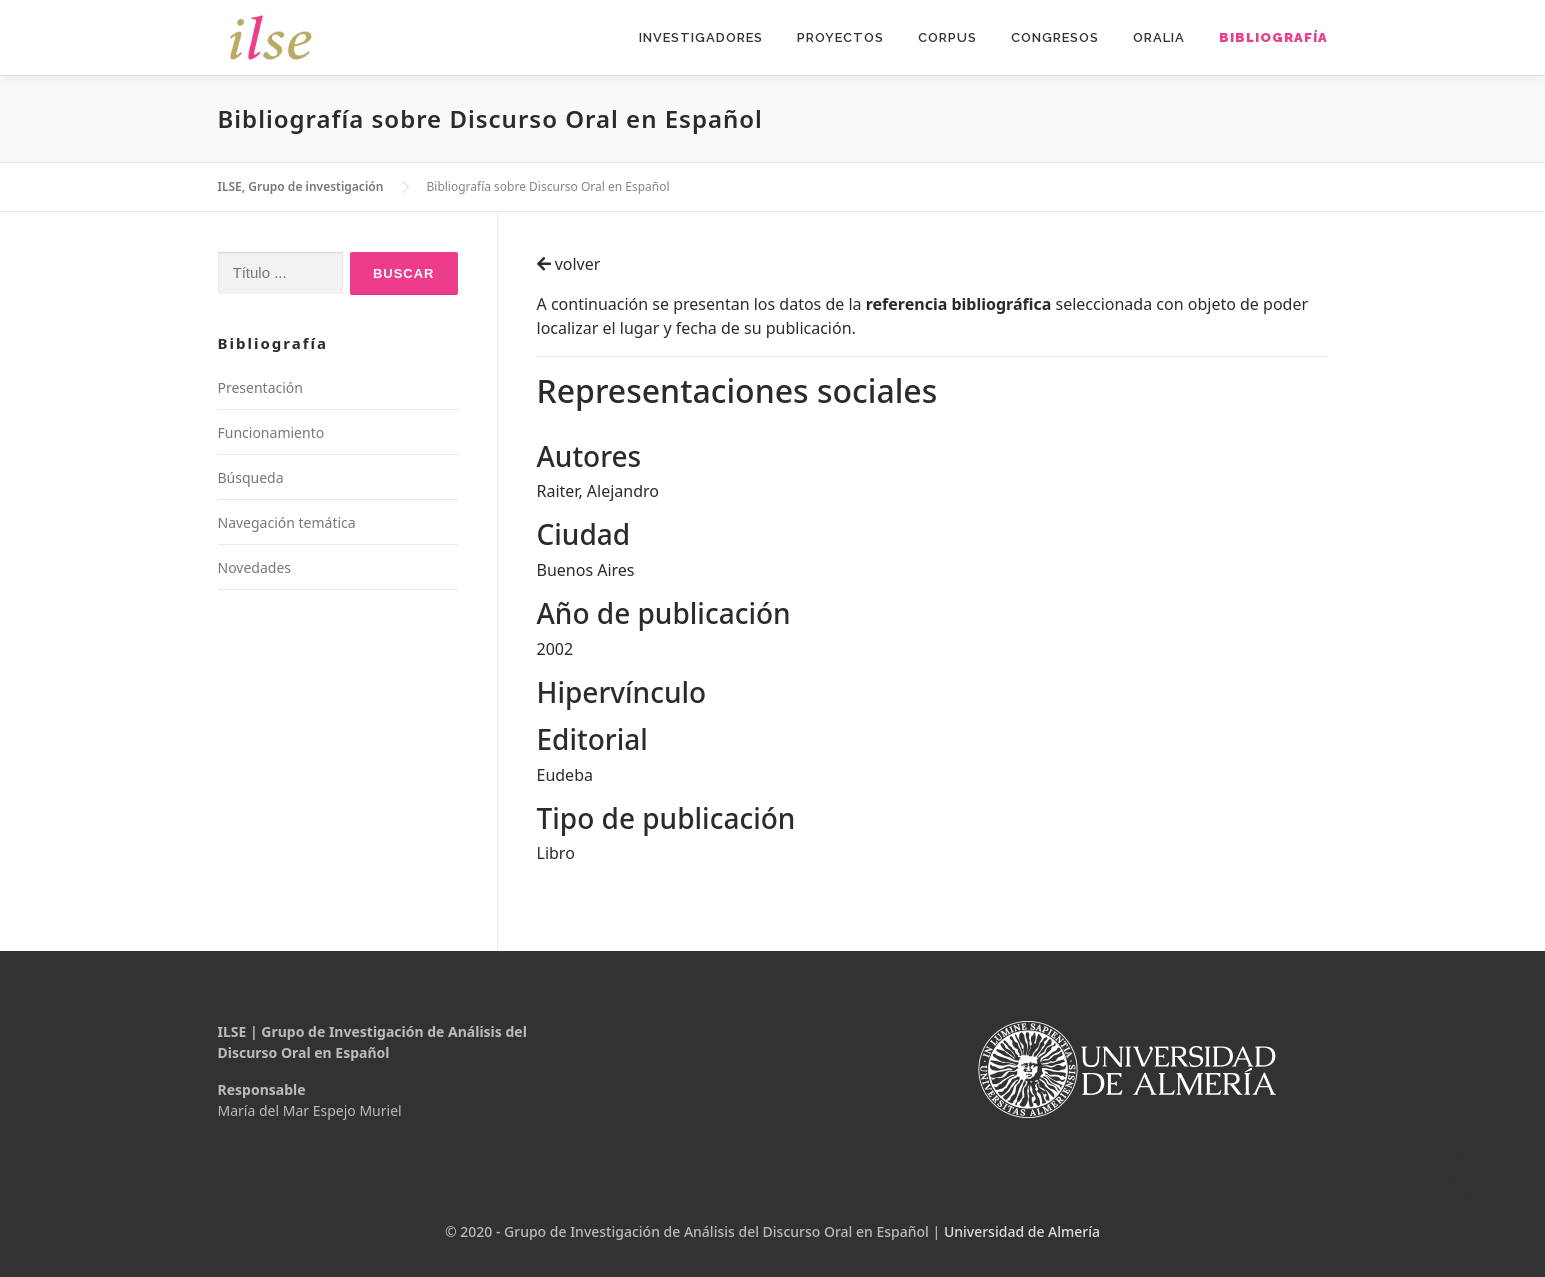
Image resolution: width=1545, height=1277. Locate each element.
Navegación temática (287, 522)
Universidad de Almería (1022, 1231)
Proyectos (840, 37)
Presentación (260, 387)
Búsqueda (251, 477)
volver (569, 264)
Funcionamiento (271, 432)
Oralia (1159, 37)
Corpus (947, 37)
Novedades (255, 567)
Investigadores (701, 37)
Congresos (1055, 37)
